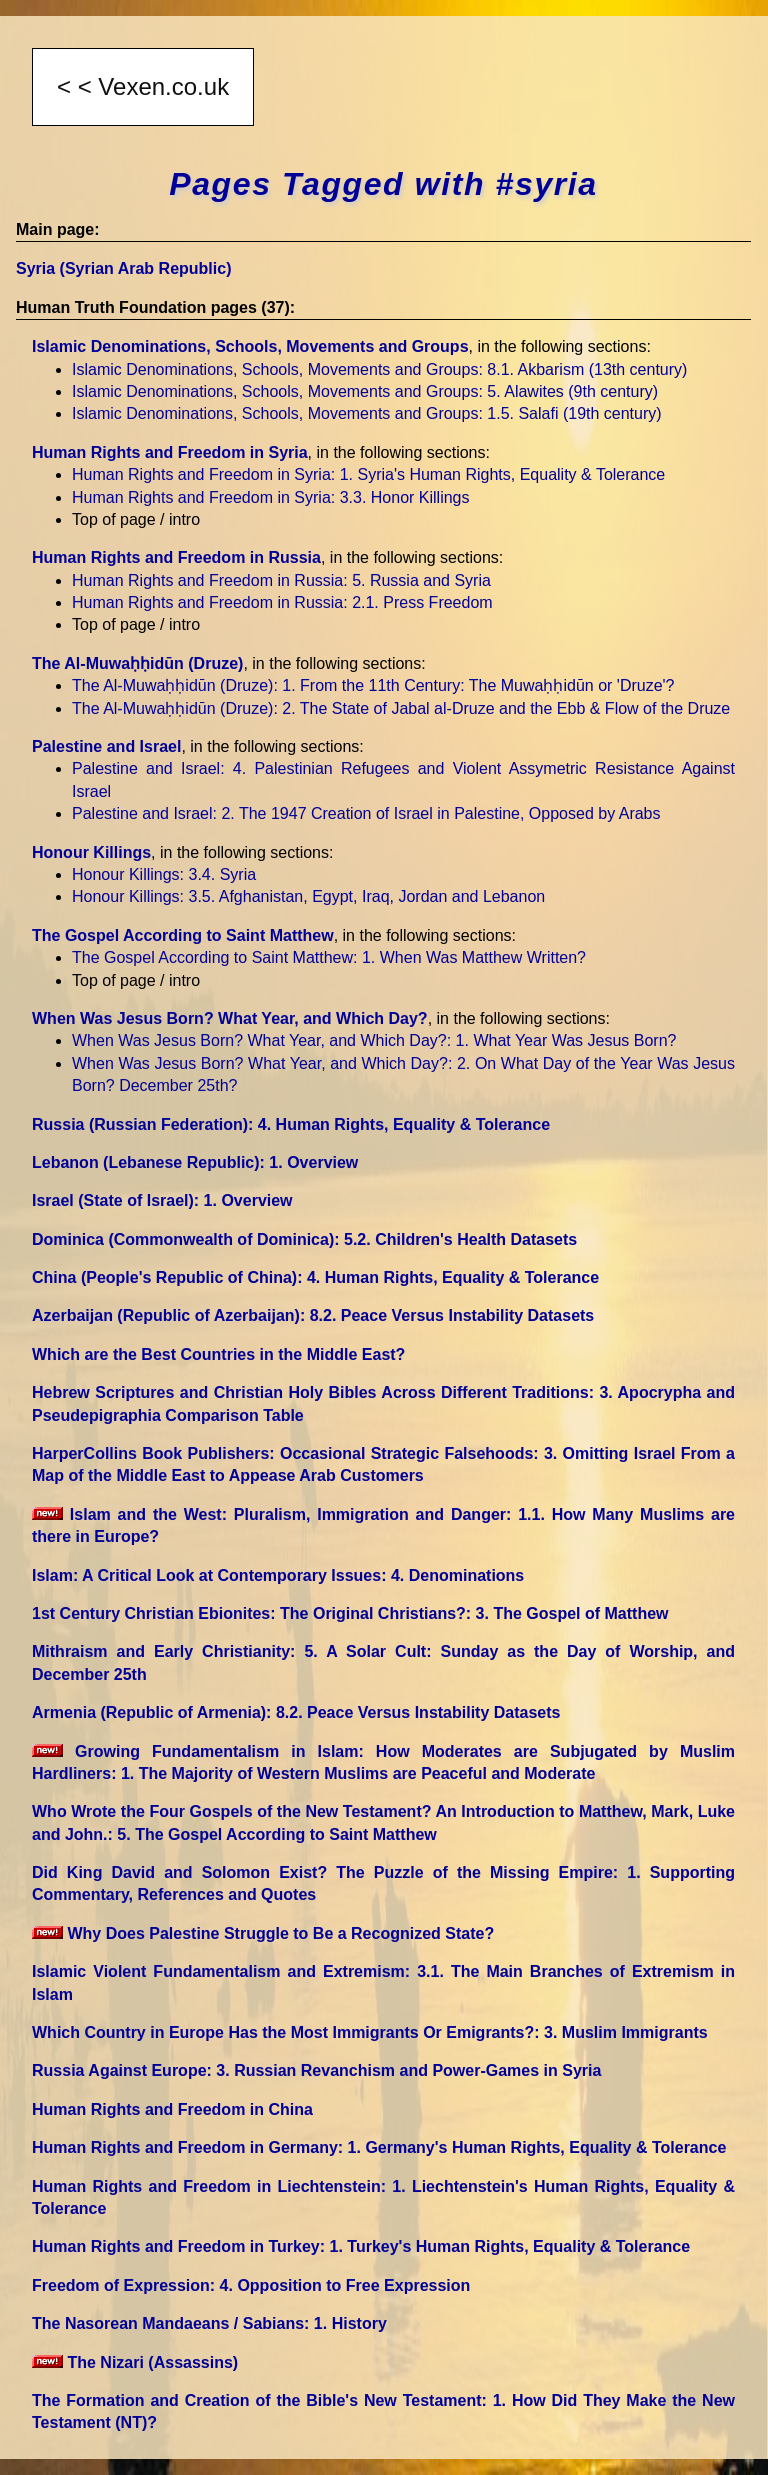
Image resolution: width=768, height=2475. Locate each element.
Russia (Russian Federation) (291, 1124)
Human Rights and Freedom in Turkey (361, 2246)
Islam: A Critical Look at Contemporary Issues (278, 1575)
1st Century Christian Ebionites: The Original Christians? (350, 1613)
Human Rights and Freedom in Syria (170, 452)
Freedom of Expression (251, 2285)
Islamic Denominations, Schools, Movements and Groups (250, 346)
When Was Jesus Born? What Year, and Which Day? (230, 1018)
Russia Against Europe (316, 2070)
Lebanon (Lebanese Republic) (195, 1162)
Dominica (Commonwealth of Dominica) (304, 1239)
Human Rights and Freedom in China (172, 2109)
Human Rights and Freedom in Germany (379, 2147)
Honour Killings (91, 852)
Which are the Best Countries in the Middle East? (218, 1354)
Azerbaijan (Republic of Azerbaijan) (313, 1315)
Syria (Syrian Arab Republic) (123, 268)
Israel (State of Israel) (162, 1200)
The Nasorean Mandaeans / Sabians (209, 2323)
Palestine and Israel (106, 746)
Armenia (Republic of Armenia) (296, 1712)
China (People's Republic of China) (315, 1277)
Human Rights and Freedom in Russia (176, 557)
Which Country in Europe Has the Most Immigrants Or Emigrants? (370, 2032)
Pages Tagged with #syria (383, 184)
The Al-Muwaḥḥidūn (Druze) (137, 663)
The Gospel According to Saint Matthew (183, 935)
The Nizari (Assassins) (135, 2362)
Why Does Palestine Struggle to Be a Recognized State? (263, 1933)
